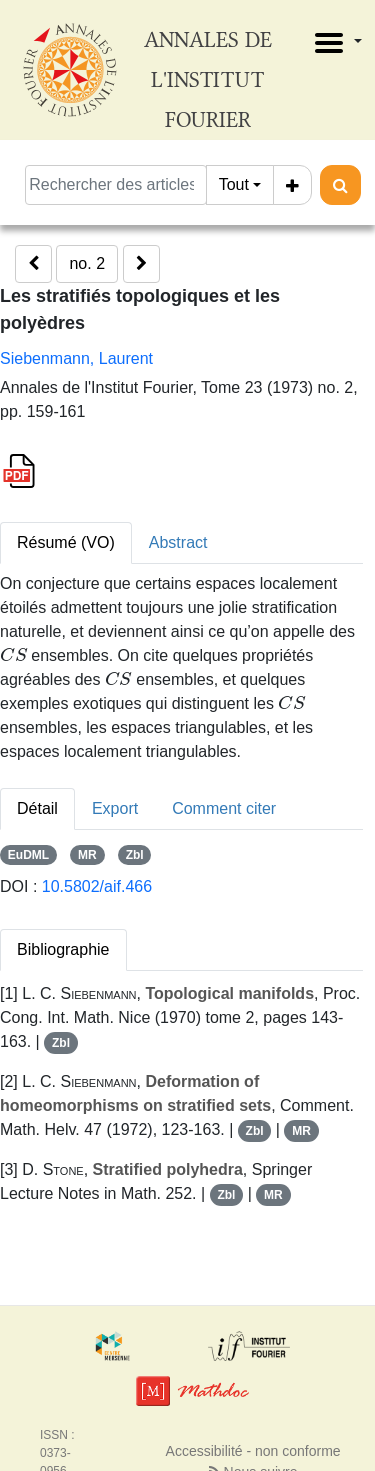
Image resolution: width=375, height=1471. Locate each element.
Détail (37, 808)
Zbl (135, 855)
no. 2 (87, 263)
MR (87, 855)
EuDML (28, 855)
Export (115, 808)
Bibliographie (63, 949)
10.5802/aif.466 (97, 886)
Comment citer (224, 808)
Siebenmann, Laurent (76, 358)
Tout (234, 184)
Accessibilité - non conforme (253, 1451)
